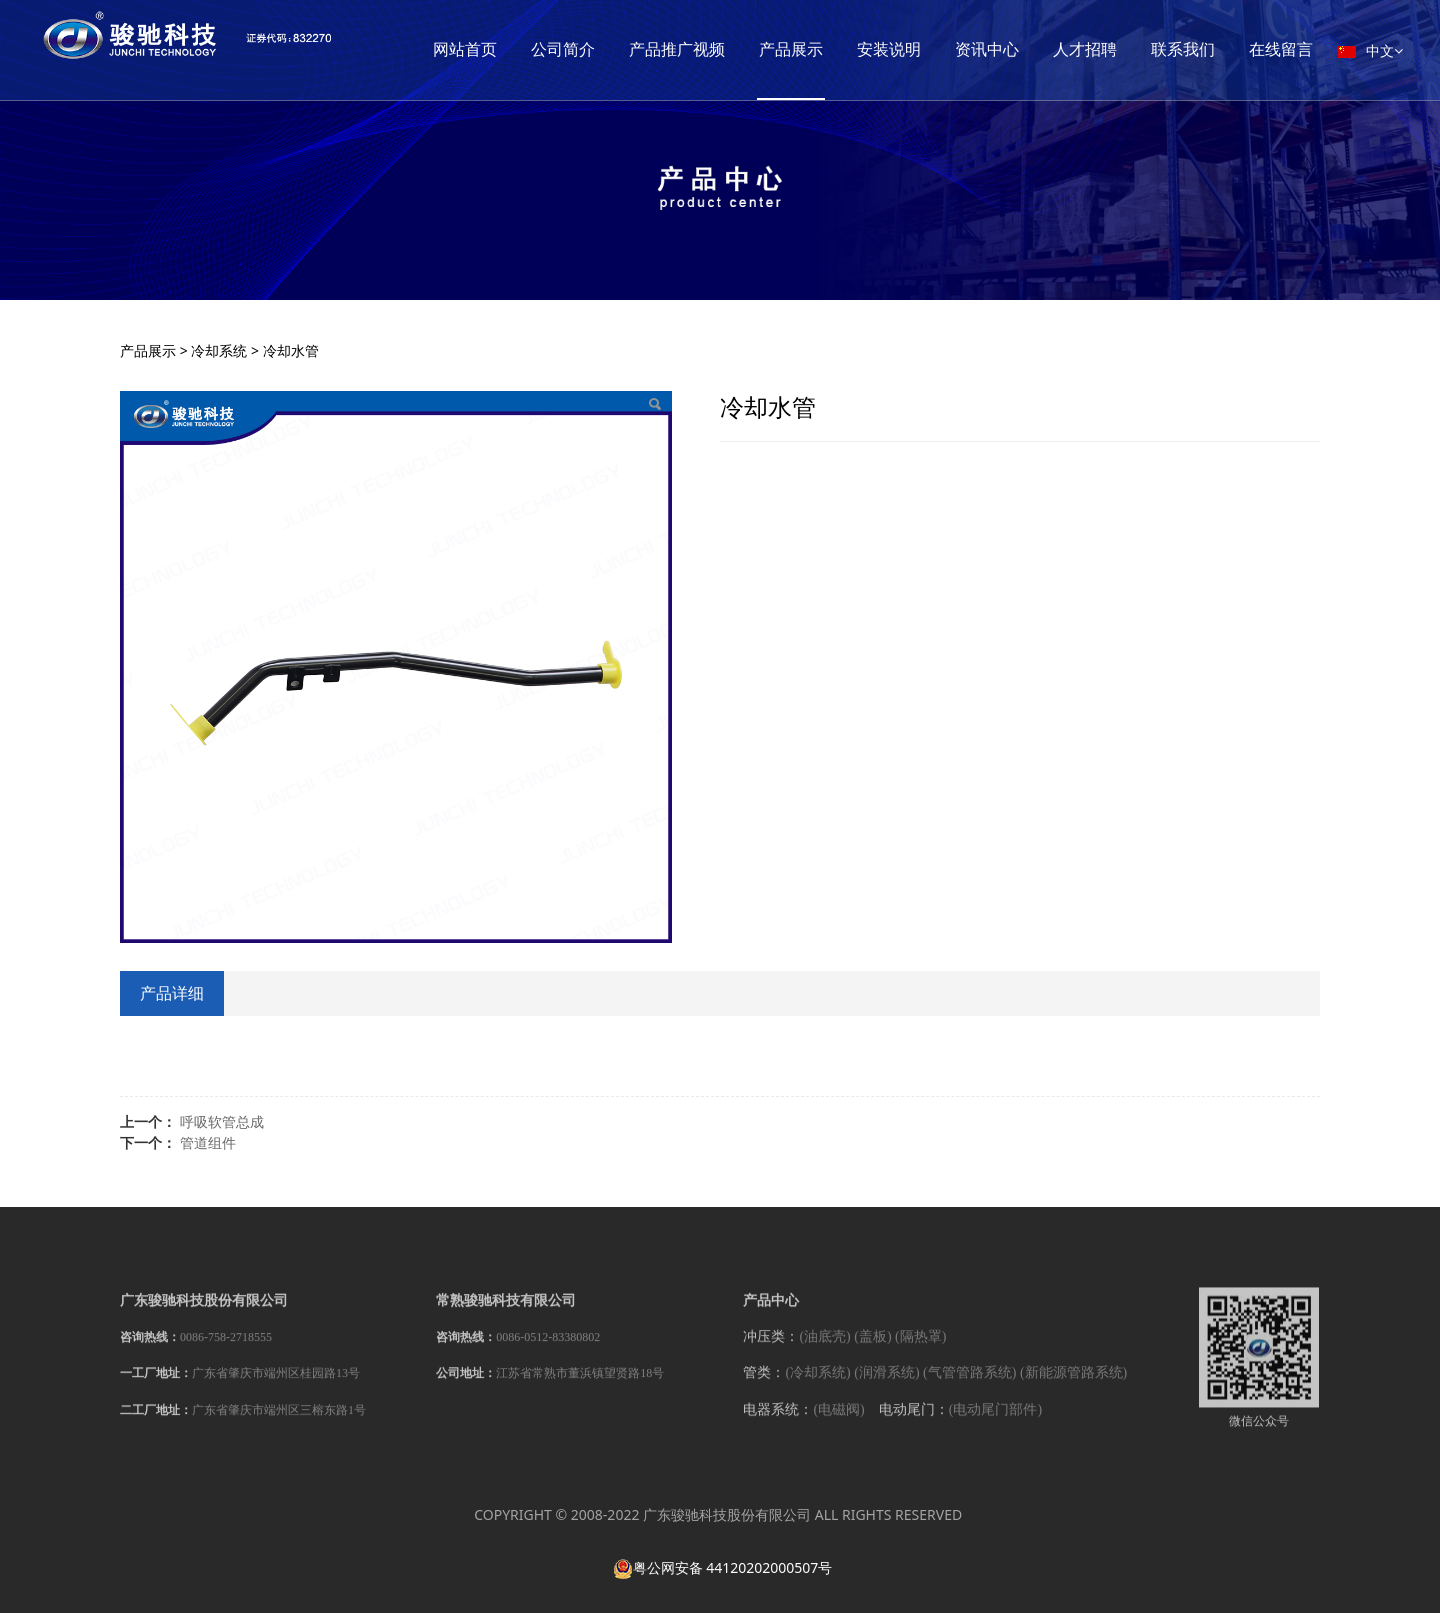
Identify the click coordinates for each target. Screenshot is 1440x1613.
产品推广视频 (754, 49)
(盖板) (872, 1349)
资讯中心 (1064, 49)
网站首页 (542, 49)
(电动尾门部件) (995, 1422)
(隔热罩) (920, 1349)
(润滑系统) (886, 1386)
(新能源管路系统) (1073, 1386)
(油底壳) (824, 1349)
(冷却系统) (817, 1386)
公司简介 (640, 49)
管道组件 (208, 1142)
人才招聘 (1162, 49)
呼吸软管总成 (222, 1121)
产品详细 (172, 993)
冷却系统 (219, 350)
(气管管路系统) (969, 1386)
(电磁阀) (838, 1422)
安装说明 (966, 49)
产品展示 (868, 49)
